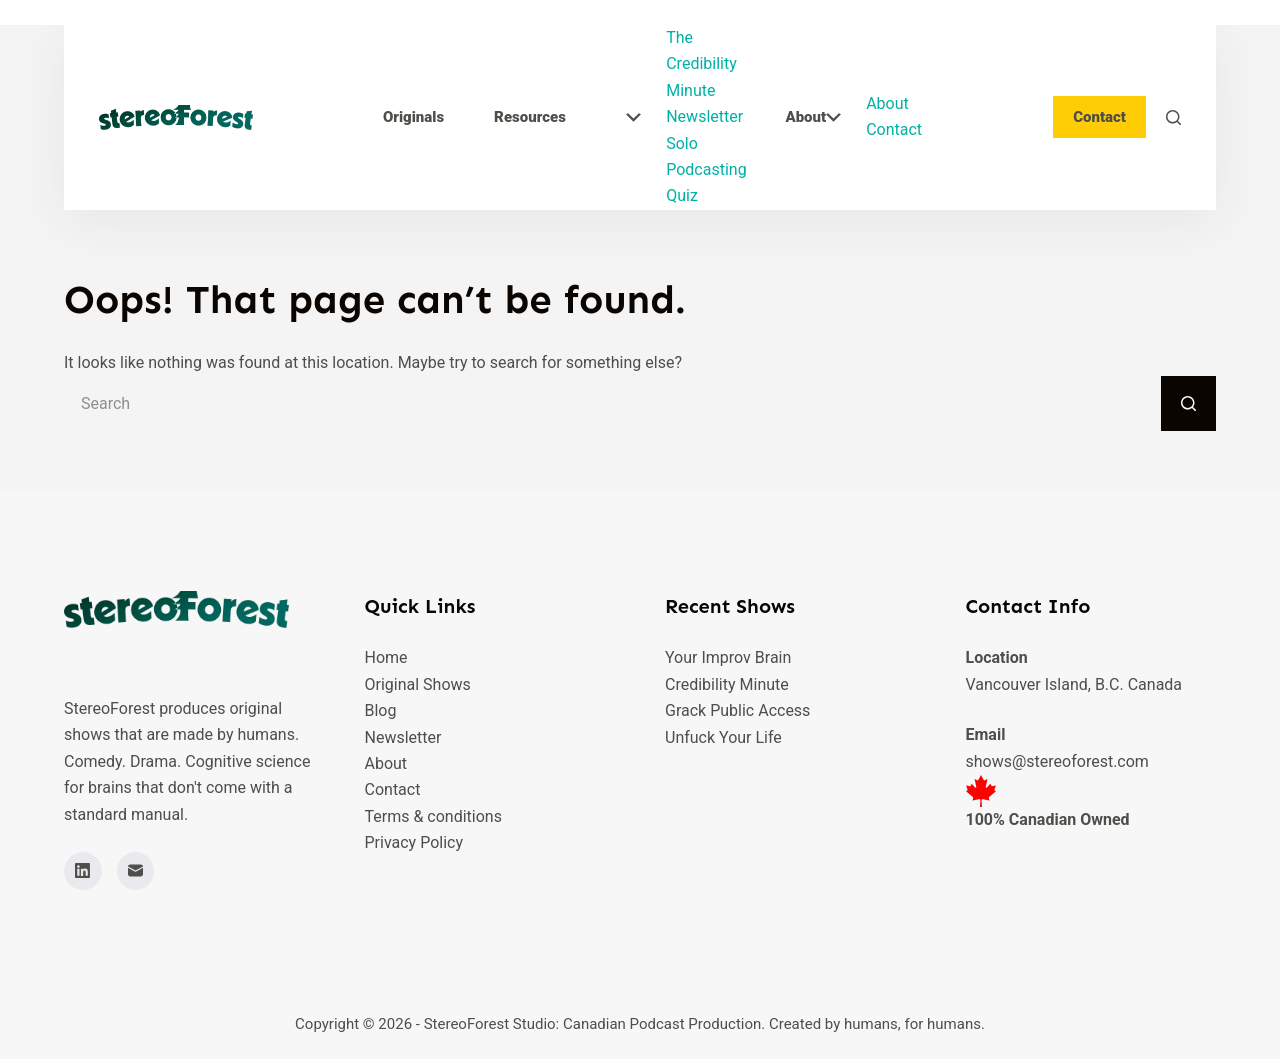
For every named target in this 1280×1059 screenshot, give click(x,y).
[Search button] (1188, 403)
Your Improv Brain (728, 657)
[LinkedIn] (83, 871)
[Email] (136, 871)
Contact (894, 129)
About (813, 117)
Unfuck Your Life (723, 737)
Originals (413, 117)
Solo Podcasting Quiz (706, 170)
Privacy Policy (414, 842)
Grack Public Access (737, 710)
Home (386, 657)
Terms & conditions (433, 816)
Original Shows (418, 684)
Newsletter (704, 116)
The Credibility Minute (701, 64)
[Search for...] (612, 403)
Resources (567, 117)
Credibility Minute (727, 684)
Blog (381, 710)
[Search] (1173, 117)
